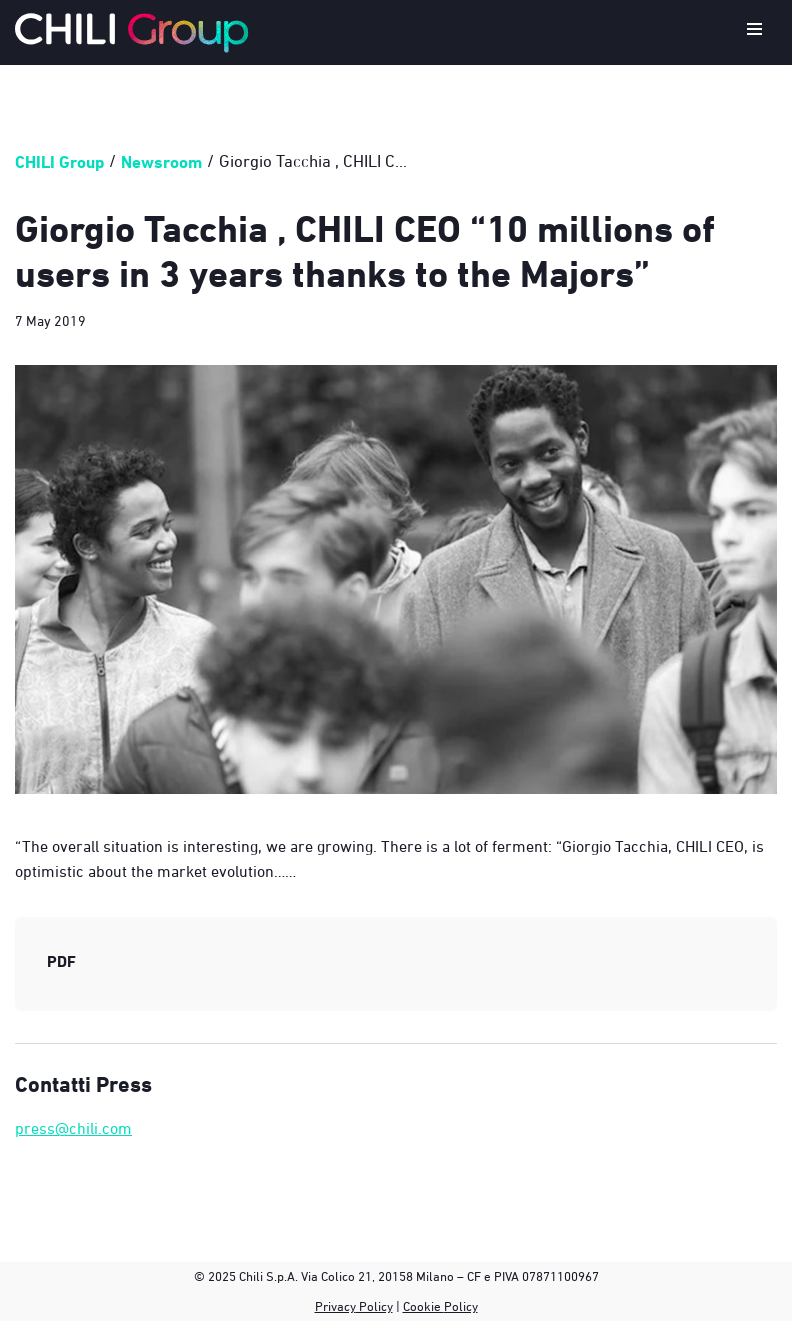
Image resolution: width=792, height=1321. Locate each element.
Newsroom (161, 161)
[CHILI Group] (132, 33)
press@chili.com (73, 1128)
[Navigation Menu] (754, 32)
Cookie (423, 1306)
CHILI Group (59, 161)
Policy (374, 1306)
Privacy (335, 1306)
